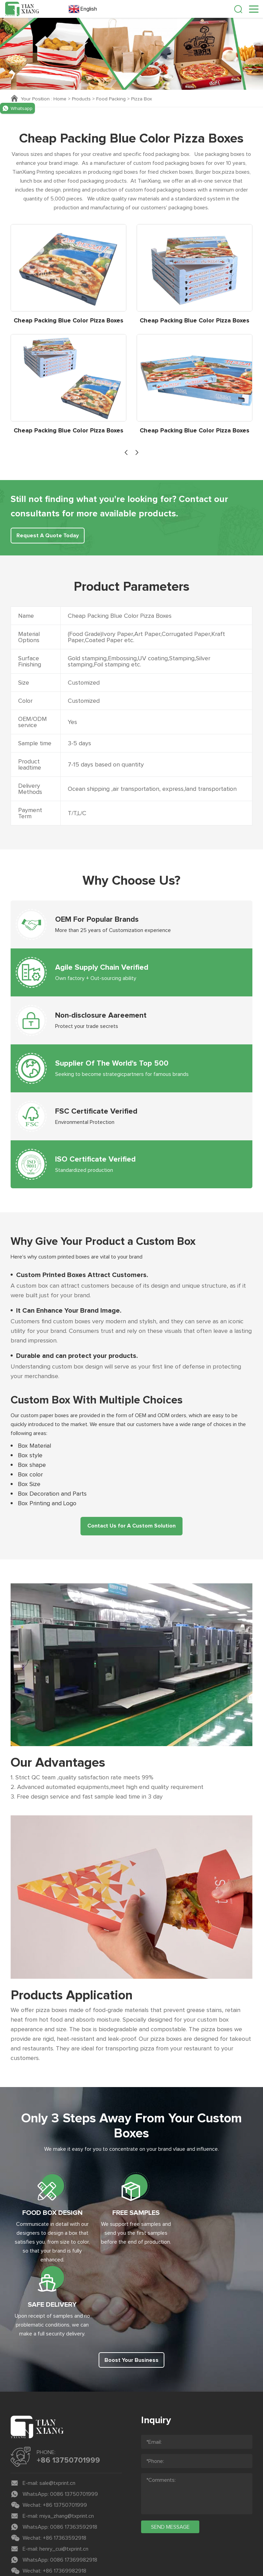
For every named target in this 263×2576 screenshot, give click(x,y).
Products (81, 99)
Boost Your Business (131, 2286)
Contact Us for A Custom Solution (131, 1526)
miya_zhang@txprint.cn (66, 2442)
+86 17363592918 (64, 2464)
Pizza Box (142, 99)
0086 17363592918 (73, 2453)
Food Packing (111, 99)
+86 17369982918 (64, 2497)
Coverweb (153, 2545)
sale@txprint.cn (57, 2409)
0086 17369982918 (73, 2486)
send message (170, 2453)
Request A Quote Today (47, 536)
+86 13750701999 (68, 2386)
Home (60, 99)
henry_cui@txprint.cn (63, 2475)
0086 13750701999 (74, 2420)
